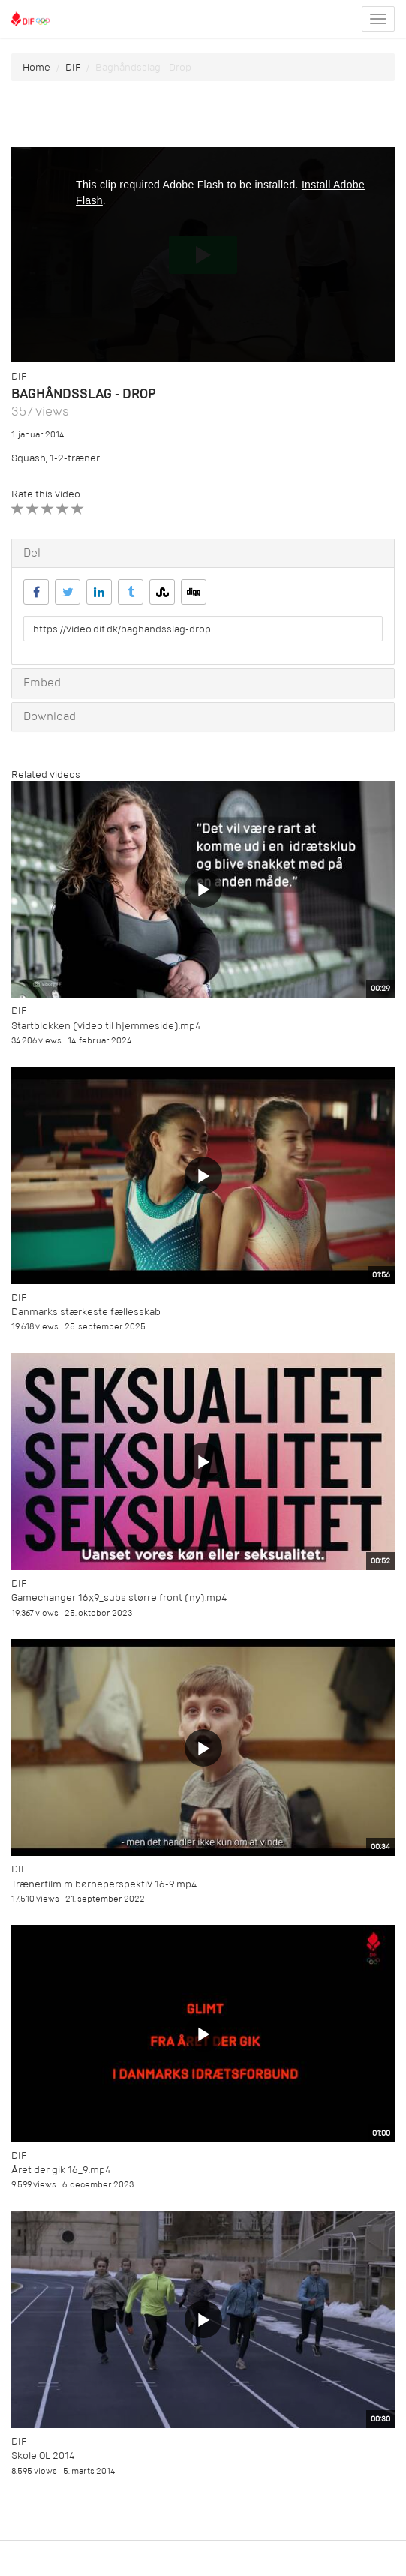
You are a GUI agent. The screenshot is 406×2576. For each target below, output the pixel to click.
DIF (72, 67)
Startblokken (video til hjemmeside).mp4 (105, 1026)
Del (32, 553)
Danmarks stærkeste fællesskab (86, 1312)
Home (36, 67)
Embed (42, 682)
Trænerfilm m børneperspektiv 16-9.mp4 (104, 1884)
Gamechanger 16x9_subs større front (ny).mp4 (119, 1597)
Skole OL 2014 (42, 2455)
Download (49, 716)
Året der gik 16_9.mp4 (60, 2170)
